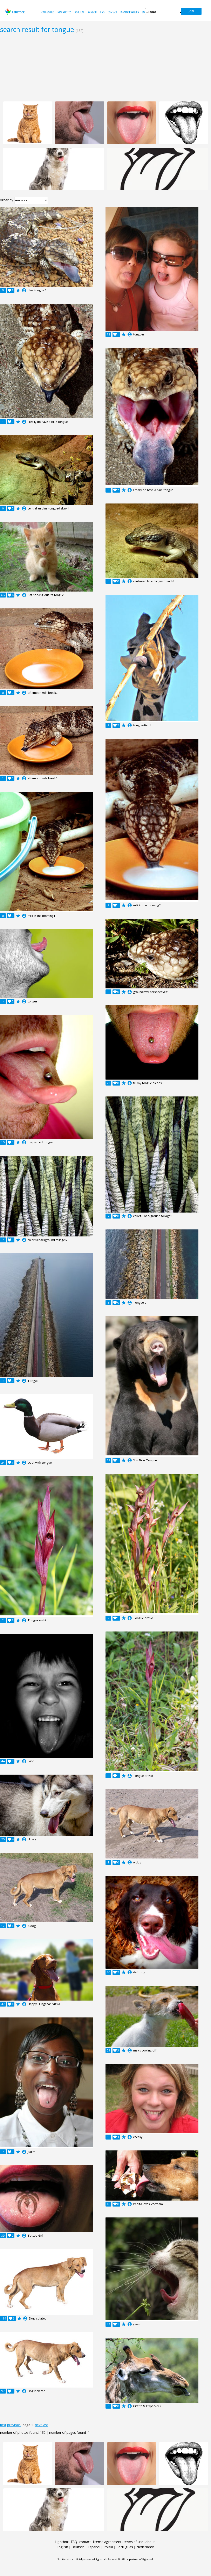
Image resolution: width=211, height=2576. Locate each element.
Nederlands (145, 2547)
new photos (64, 12)
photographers (130, 12)
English (62, 2547)
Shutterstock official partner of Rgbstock (82, 2559)
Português (124, 2547)
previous (14, 2425)
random (92, 12)
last (45, 2425)
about (150, 2542)
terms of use (133, 2542)
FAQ (102, 12)
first (3, 2425)
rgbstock (14, 11)
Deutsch (78, 2547)
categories (47, 12)
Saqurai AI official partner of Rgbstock (131, 2559)
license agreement (107, 2542)
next (38, 2425)
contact (112, 12)
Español (94, 2547)
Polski (108, 2547)
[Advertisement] (105, 67)
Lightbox (62, 2542)
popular (79, 12)
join (191, 11)
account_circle (24, 290)
